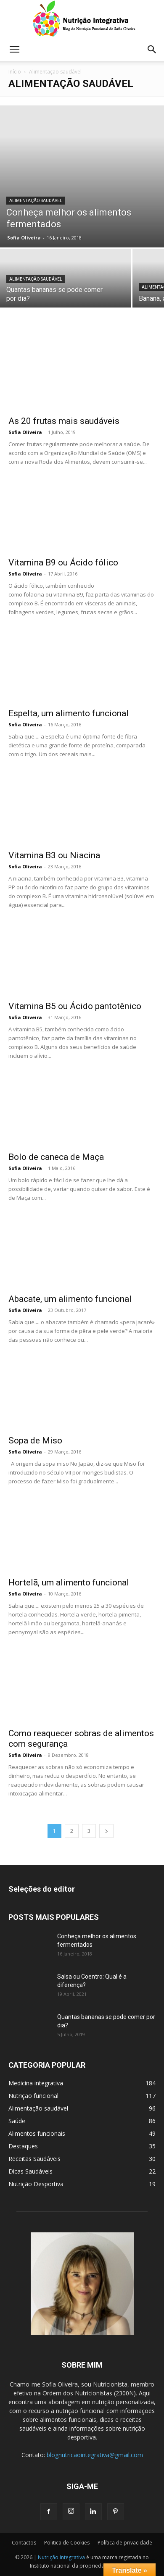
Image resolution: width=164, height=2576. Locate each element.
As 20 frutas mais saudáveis (63, 421)
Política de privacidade (125, 2542)
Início (14, 71)
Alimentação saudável (35, 200)
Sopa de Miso (35, 1440)
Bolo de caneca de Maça (56, 1157)
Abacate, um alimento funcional (70, 1299)
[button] (14, 49)
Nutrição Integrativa (61, 2557)
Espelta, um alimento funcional (68, 713)
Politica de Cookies (67, 2542)
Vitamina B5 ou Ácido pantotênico (74, 1006)
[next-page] (106, 1831)
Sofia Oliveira (24, 237)
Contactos (24, 2542)
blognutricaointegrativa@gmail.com (95, 2455)
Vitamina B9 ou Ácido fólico (63, 562)
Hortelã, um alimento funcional (68, 1582)
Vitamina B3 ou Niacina (54, 855)
